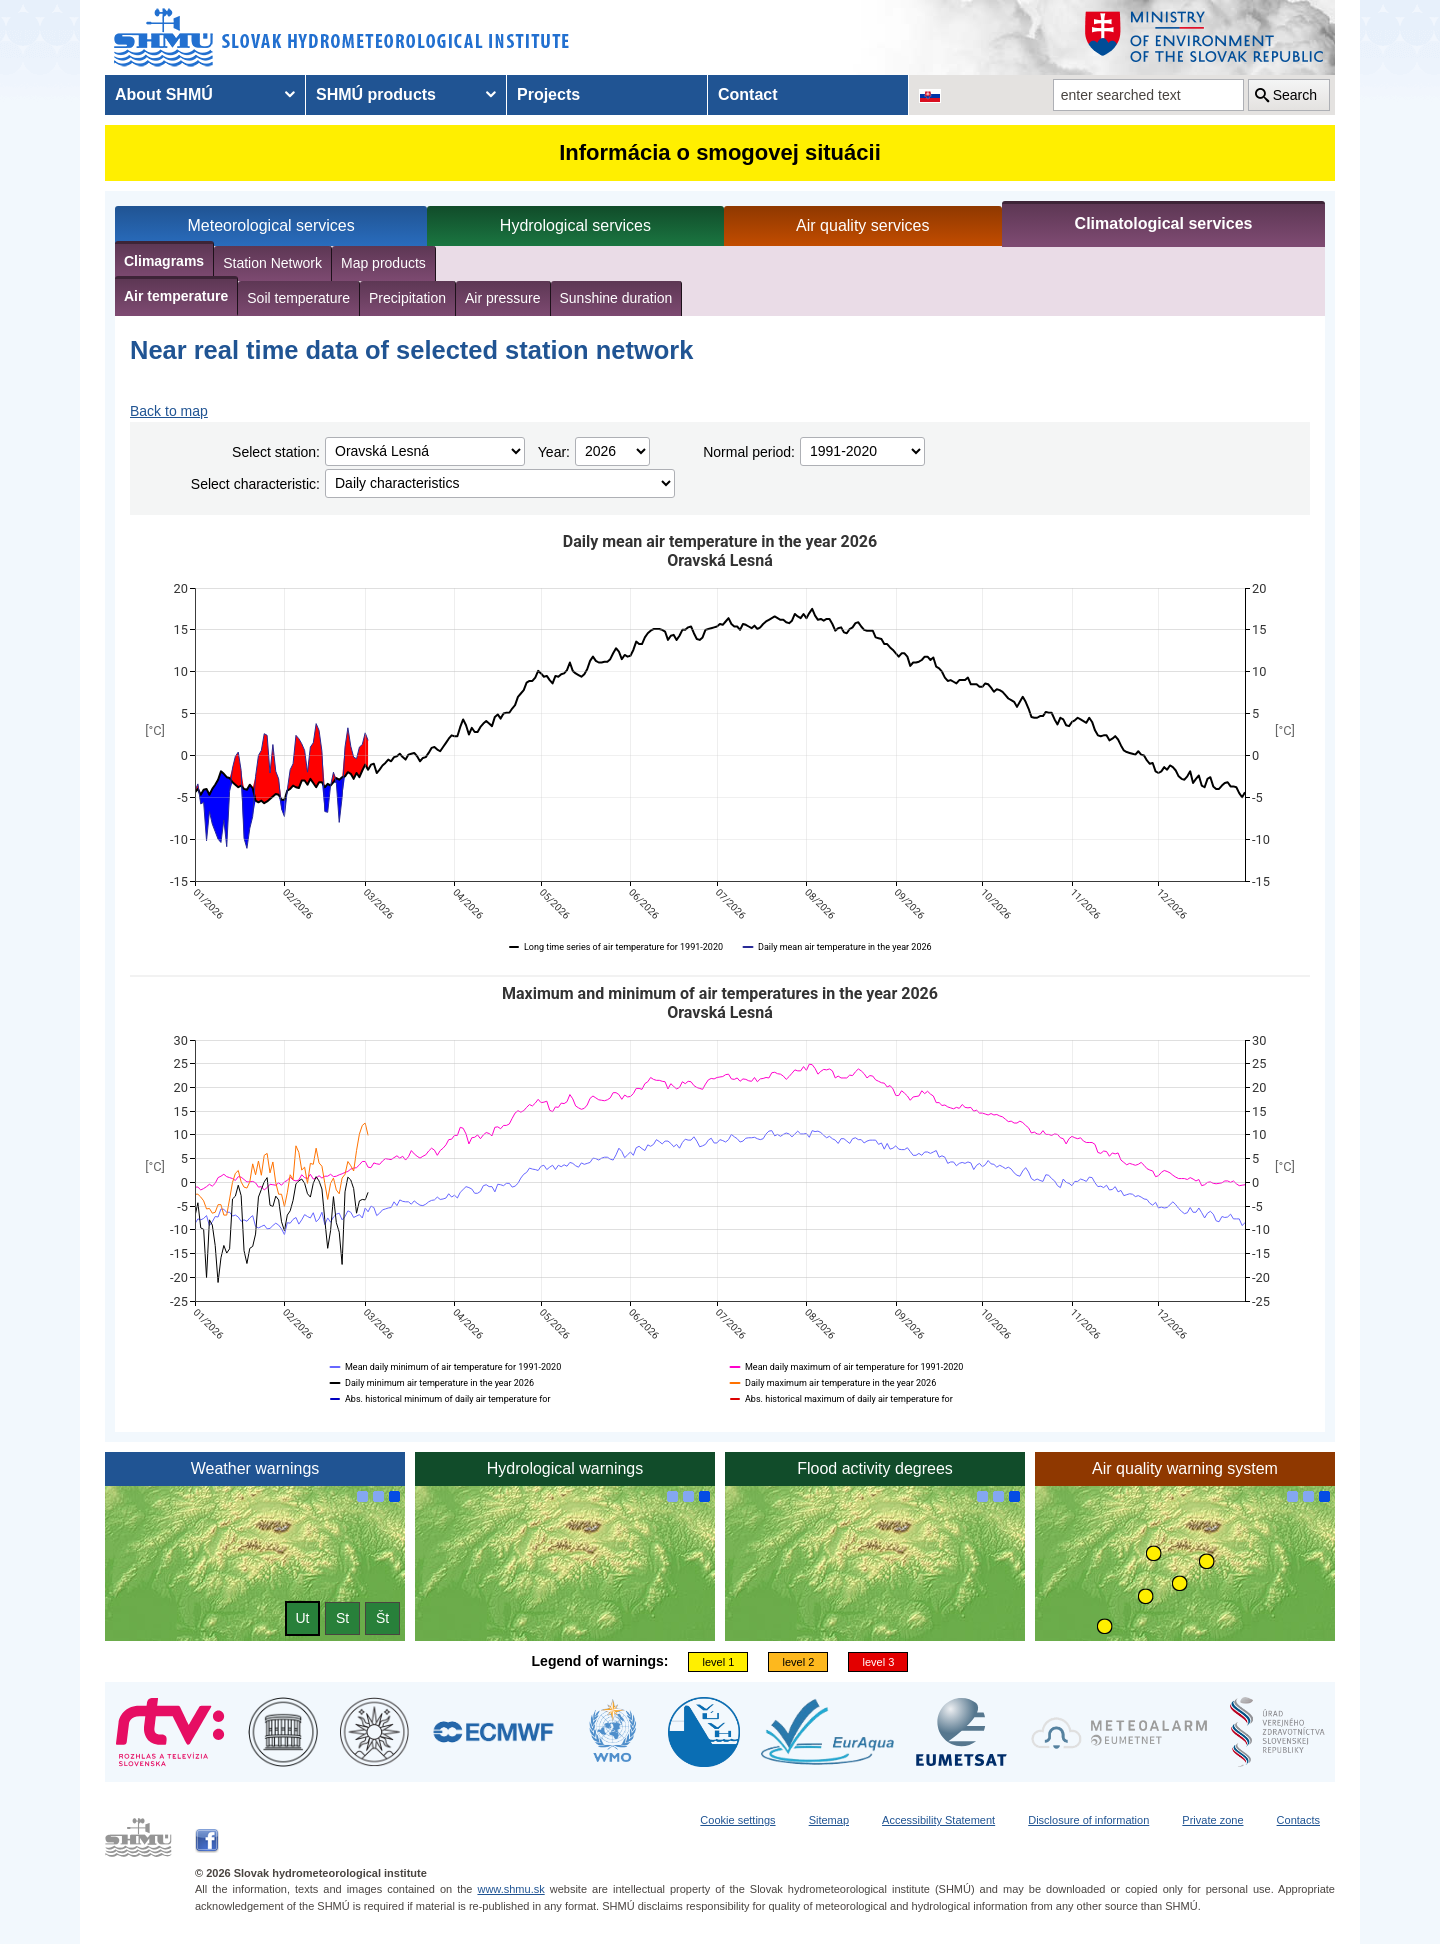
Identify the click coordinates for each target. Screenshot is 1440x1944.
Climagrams (164, 261)
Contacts (1298, 1820)
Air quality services (862, 225)
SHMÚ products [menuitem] (376, 94)
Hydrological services (575, 225)
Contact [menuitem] (748, 94)
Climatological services (1164, 223)
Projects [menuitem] (548, 94)
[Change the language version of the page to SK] (930, 95)
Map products (383, 263)
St (342, 1618)
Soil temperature (298, 298)
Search (1295, 95)
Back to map (169, 411)
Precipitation (407, 298)
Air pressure (502, 298)
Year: (554, 452)
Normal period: (749, 452)
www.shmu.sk (510, 1889)
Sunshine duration (616, 298)
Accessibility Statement (938, 1820)
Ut (303, 1618)
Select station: (276, 452)
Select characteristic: (255, 484)
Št (382, 1618)
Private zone (1212, 1820)
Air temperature (176, 296)
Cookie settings (737, 1820)
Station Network (272, 263)
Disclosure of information (1088, 1820)
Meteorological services (271, 225)
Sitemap (829, 1820)
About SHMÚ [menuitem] (164, 94)
